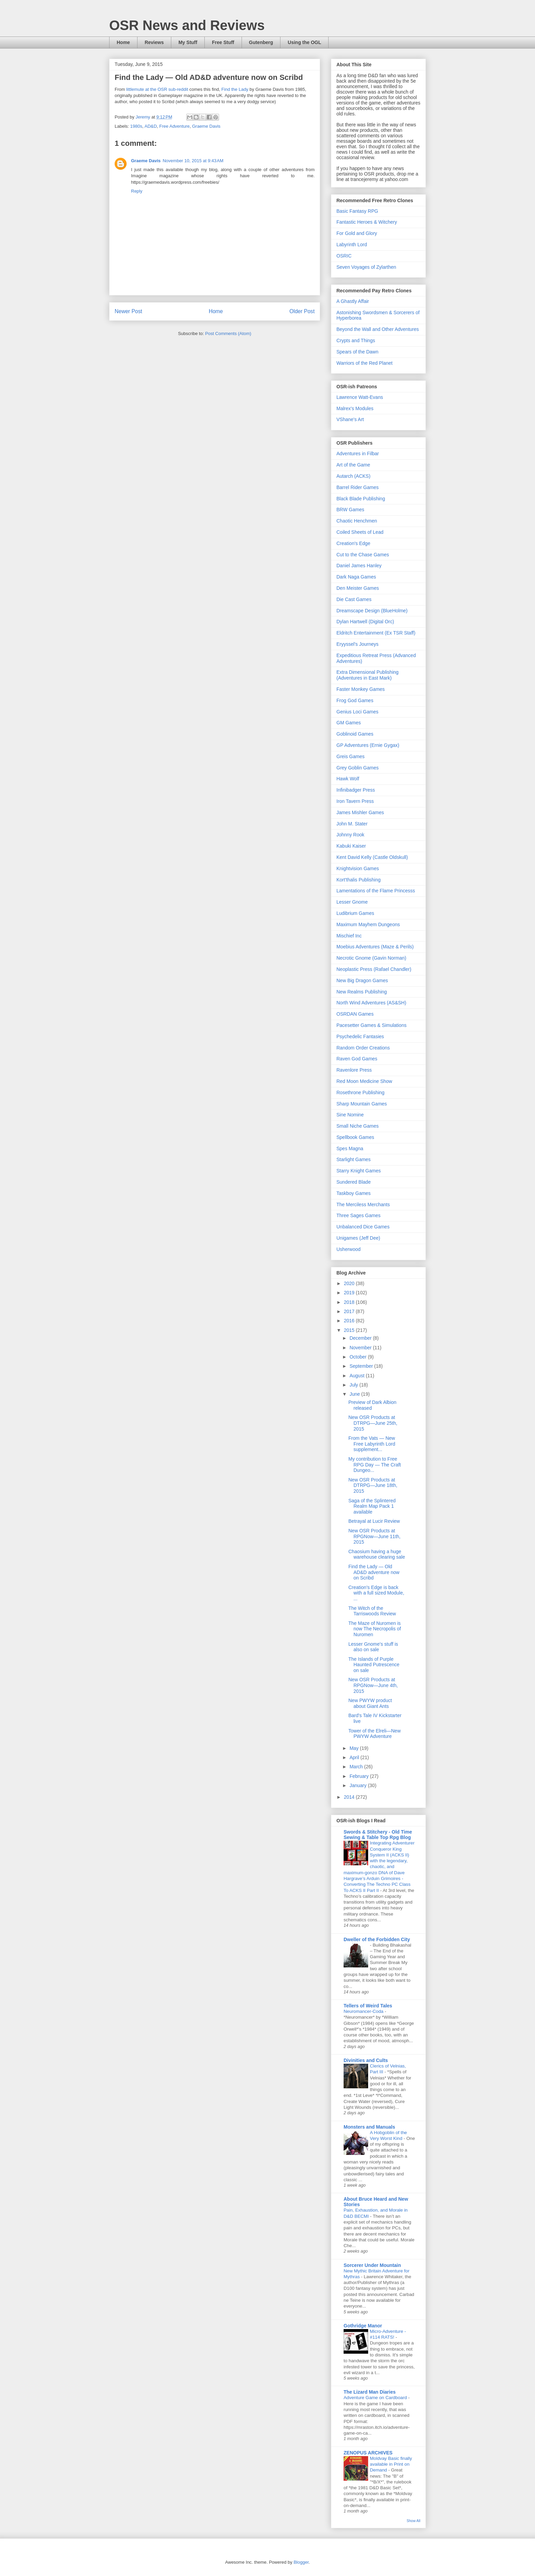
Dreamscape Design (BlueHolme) (372, 610)
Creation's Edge (353, 543)
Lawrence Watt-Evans (359, 397)
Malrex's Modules (355, 408)
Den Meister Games (357, 588)
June (355, 1394)
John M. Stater (351, 823)
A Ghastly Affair (352, 301)
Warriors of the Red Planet (364, 363)
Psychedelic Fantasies (360, 1036)
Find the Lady (234, 89)
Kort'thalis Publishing (358, 879)
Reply (136, 191)
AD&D (150, 126)
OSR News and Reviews (187, 25)
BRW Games (350, 509)
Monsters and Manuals (369, 2127)
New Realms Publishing (361, 991)
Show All (413, 2521)
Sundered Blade (353, 1182)
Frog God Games (354, 700)
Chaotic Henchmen (356, 521)
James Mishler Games (360, 812)
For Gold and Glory (356, 233)
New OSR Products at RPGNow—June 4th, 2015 (373, 1685)
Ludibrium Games (355, 913)
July (354, 1385)
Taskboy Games (353, 1193)
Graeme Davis (206, 126)
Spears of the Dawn (357, 351)
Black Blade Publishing (360, 498)
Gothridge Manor (363, 2325)
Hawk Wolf (347, 778)
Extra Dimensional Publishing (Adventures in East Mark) (367, 675)
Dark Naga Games (356, 577)
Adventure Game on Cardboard (376, 2397)
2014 (350, 1797)
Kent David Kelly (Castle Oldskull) (372, 857)
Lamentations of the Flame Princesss (375, 890)
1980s (136, 126)
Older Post (302, 311)
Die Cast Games (354, 599)
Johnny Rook (350, 834)
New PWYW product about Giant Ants (370, 1703)
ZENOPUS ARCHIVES (368, 2452)
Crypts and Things (355, 340)
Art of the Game (353, 465)
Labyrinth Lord (351, 244)
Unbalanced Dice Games (363, 1226)
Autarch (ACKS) (353, 476)
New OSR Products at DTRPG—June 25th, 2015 (372, 1423)
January (358, 1785)
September (361, 1366)
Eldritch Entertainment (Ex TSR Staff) (375, 633)
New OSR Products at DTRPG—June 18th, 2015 (372, 1485)
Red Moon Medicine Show (364, 1081)
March (356, 1766)
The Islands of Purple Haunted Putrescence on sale (374, 1664)
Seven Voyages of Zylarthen (366, 267)
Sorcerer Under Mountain (372, 2265)
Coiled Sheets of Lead (360, 532)
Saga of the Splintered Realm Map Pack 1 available (372, 1506)
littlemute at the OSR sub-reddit (157, 89)
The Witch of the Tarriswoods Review (372, 1611)
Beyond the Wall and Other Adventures (377, 329)
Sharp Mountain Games (361, 1103)
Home (123, 42)
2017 (350, 1311)
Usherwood (348, 1249)
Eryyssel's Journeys (357, 644)
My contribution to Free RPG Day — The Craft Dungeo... (374, 1464)
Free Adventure (174, 126)
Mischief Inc (349, 935)
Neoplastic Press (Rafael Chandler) (373, 969)
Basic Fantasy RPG (357, 211)
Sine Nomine (350, 1114)
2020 (350, 1283)
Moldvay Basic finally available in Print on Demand (391, 2464)
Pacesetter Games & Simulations (371, 1025)
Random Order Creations (363, 1047)
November (361, 1347)
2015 (350, 1330)
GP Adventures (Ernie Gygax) (367, 745)
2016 (350, 1320)
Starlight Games (353, 1159)
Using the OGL (304, 42)
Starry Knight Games (358, 1170)
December (361, 1338)
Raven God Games (356, 1058)
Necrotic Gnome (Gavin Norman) (371, 958)
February (359, 1776)
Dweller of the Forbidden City (377, 1939)
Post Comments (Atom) (228, 333)
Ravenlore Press (354, 1070)
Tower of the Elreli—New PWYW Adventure (374, 1733)
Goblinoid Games (354, 734)
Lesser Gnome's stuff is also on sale (373, 1647)
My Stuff (187, 42)
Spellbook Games (355, 1137)
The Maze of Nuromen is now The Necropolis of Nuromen (374, 1629)
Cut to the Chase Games (362, 554)
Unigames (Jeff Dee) (358, 1238)
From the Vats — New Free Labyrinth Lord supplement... (371, 1443)
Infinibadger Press (355, 790)
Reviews (154, 42)
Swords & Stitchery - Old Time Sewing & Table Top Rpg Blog (378, 1834)
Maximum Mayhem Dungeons (368, 924)
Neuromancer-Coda (364, 2011)
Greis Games (350, 756)
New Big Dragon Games (362, 980)
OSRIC (343, 256)
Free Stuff (223, 42)
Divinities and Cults (366, 2060)
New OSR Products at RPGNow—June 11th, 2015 (374, 1536)
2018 (350, 1302)
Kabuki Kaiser (351, 846)
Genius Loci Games (357, 711)
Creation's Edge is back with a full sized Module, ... (376, 1593)
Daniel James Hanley (358, 565)
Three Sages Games (358, 1215)
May (354, 1748)
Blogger (300, 2562)
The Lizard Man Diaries (369, 2392)
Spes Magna (349, 1148)
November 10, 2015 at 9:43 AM (193, 160)
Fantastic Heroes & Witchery (366, 222)
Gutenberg (261, 42)
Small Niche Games (357, 1126)
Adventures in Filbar (357, 453)
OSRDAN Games (355, 1014)
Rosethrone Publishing (360, 1092)
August (357, 1375)
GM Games (348, 722)
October (358, 1357)
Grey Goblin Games (357, 767)
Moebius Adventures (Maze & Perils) (375, 946)
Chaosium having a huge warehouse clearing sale (376, 1554)
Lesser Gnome (352, 902)
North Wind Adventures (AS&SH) (371, 1002)
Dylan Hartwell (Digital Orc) (365, 621)
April (354, 1757)
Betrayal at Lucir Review (374, 1521)
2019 (350, 1292)
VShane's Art (350, 419)
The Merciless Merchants (363, 1204)
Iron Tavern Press (355, 801)
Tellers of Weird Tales (368, 2005)
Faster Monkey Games (360, 689)
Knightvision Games (357, 868)
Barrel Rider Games (357, 487)
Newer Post (128, 311)
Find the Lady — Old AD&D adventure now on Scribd (374, 1572)
